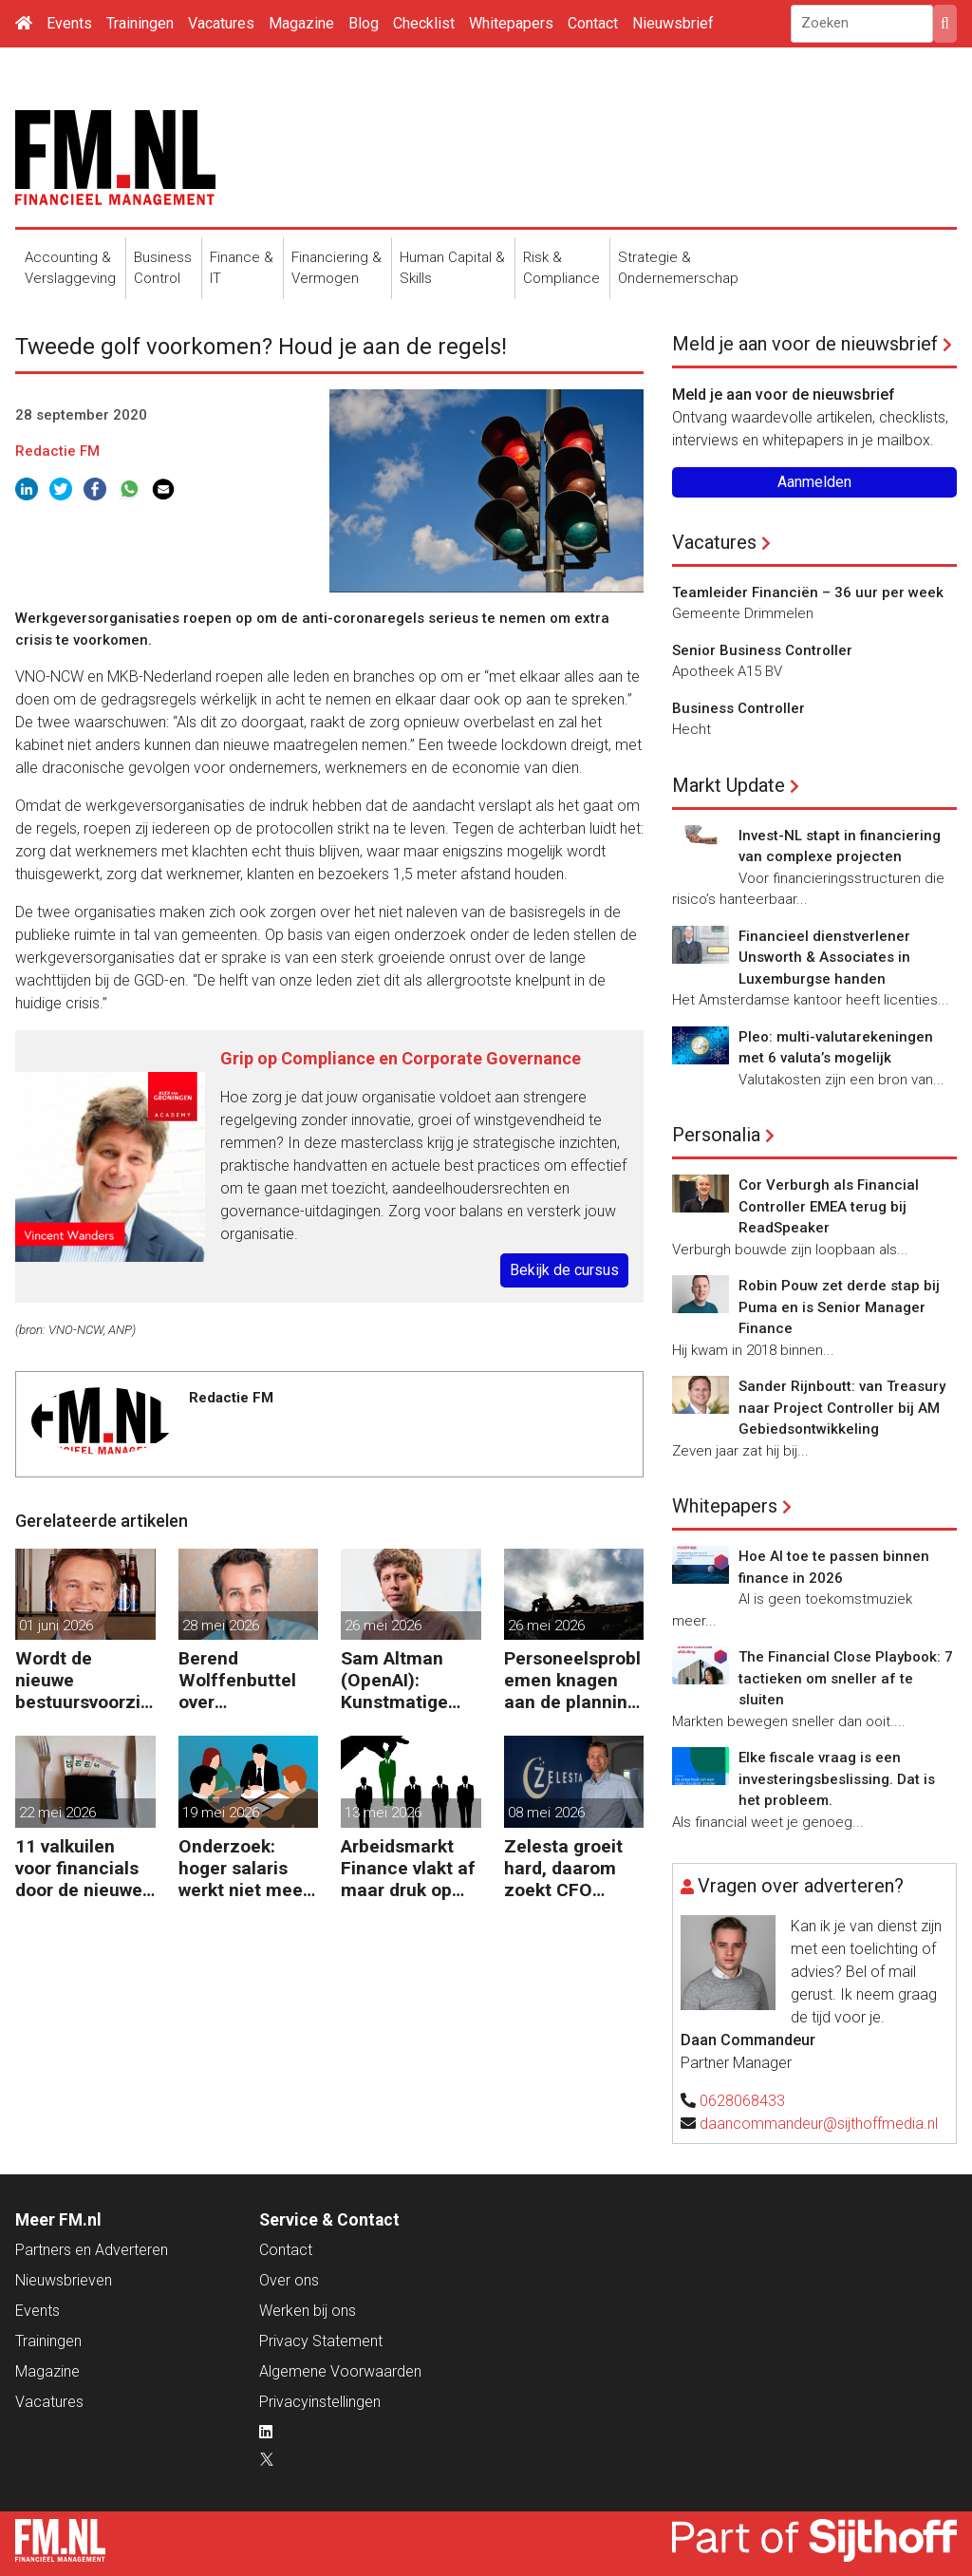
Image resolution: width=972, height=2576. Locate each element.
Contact (593, 23)
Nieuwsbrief (673, 23)
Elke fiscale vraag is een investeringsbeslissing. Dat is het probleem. (836, 1779)
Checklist (424, 23)
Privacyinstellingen (320, 2402)
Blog (363, 23)
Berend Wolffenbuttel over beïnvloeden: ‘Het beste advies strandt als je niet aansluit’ (238, 1680)
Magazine (301, 23)
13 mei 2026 (383, 1812)
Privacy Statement (321, 2341)
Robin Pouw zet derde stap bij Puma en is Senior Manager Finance (839, 1307)
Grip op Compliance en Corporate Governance (400, 1058)
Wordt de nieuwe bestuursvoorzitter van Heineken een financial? (84, 1680)
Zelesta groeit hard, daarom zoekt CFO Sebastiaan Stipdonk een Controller (563, 1868)
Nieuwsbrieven (63, 2280)
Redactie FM (57, 451)
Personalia (716, 1134)
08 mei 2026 (546, 1812)
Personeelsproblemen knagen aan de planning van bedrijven (572, 1680)
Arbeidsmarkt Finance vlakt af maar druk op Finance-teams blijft (408, 1868)
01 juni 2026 (56, 1625)
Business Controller (738, 708)
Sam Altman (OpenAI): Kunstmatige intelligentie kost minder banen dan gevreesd (394, 1680)
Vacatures (221, 23)
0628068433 (742, 2101)
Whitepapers (511, 23)
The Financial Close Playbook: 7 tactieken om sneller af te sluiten (845, 1678)
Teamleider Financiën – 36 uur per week (808, 592)
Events (69, 23)
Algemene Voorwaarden (340, 2371)
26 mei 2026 (383, 1625)
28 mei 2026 (220, 1625)
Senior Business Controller (762, 650)
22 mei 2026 (57, 1812)
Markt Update (728, 785)
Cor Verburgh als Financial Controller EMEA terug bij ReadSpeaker (828, 1206)
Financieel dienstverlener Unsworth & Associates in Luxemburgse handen (824, 957)
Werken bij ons (307, 2311)
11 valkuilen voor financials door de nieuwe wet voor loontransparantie (85, 1868)
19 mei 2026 (220, 1812)
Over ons (289, 2280)
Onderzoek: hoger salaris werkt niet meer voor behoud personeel (243, 1868)
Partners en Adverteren (91, 2250)
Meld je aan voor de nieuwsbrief (805, 343)
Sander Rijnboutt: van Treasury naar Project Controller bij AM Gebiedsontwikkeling (841, 1408)
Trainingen (140, 23)
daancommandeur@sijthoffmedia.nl (819, 2124)
